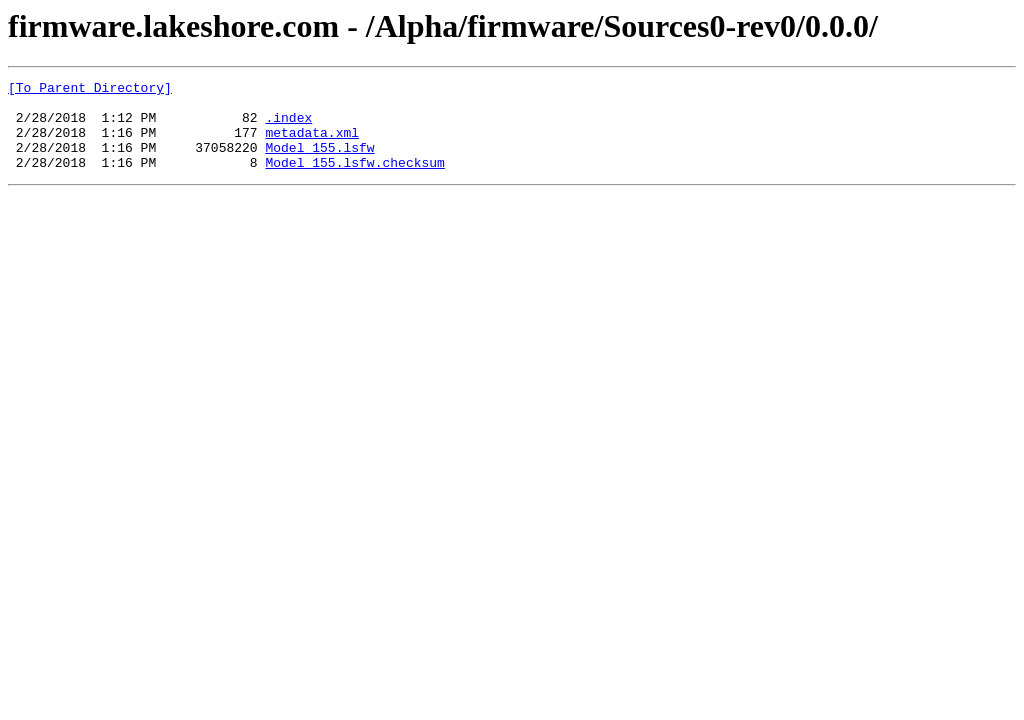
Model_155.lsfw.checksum (354, 180)
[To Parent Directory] (90, 90)
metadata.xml (312, 144)
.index (288, 126)
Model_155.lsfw (319, 162)
